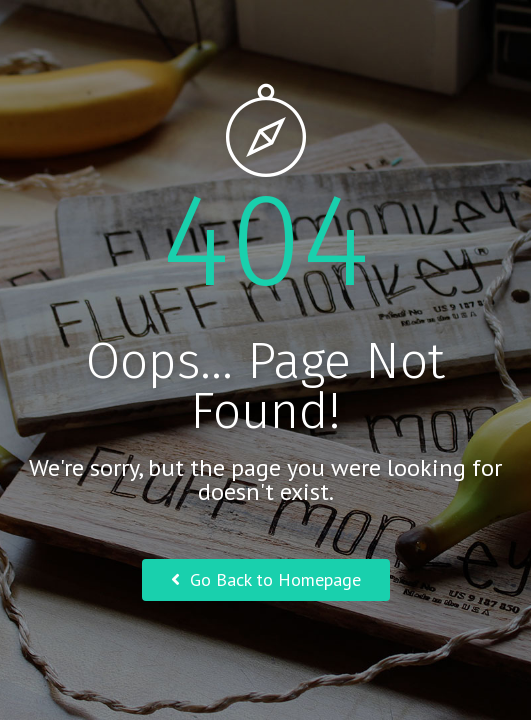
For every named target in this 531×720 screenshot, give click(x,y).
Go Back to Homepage (266, 579)
